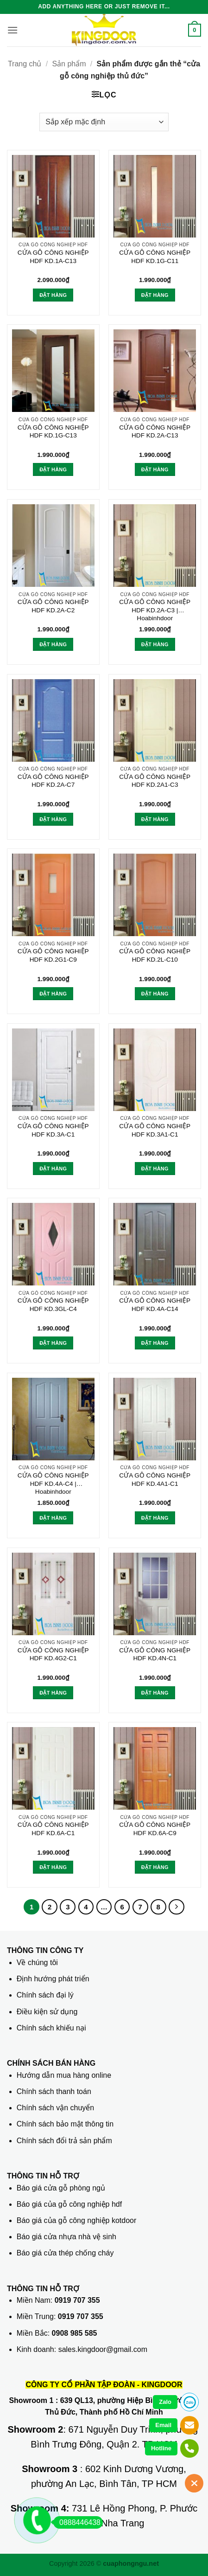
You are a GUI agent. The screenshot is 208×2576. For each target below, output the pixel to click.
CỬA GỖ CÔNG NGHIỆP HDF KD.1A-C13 (53, 256)
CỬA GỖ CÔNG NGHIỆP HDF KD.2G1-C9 (53, 955)
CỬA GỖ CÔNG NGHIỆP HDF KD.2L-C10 (154, 955)
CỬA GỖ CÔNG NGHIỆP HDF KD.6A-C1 (53, 1829)
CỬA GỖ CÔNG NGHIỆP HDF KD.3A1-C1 (154, 1130)
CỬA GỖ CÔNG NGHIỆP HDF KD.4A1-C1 (154, 1479)
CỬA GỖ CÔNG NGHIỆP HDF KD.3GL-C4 (53, 1304)
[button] (12, 30)
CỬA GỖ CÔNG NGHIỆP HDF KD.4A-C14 (154, 1304)
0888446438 (77, 2522)
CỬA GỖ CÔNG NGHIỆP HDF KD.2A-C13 (154, 431)
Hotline (161, 2448)
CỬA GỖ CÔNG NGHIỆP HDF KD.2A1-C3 (154, 781)
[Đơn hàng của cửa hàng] (103, 122)
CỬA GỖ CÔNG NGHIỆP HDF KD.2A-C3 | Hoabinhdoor (154, 610)
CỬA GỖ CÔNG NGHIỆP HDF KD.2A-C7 (53, 781)
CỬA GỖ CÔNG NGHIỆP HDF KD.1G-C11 (154, 256)
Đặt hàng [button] (53, 295)
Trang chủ (25, 64)
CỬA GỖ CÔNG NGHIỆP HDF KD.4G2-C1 (53, 1654)
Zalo (165, 2401)
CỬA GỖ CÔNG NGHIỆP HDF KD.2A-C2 (53, 606)
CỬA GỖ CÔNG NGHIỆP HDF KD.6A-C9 (154, 1829)
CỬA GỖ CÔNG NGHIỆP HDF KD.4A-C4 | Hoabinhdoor (53, 1483)
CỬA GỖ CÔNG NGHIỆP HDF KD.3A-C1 (53, 1130)
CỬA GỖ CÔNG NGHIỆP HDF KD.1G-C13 (53, 431)
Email (163, 2425)
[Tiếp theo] (176, 1907)
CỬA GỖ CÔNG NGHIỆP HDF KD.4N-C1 (154, 1654)
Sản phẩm (69, 64)
